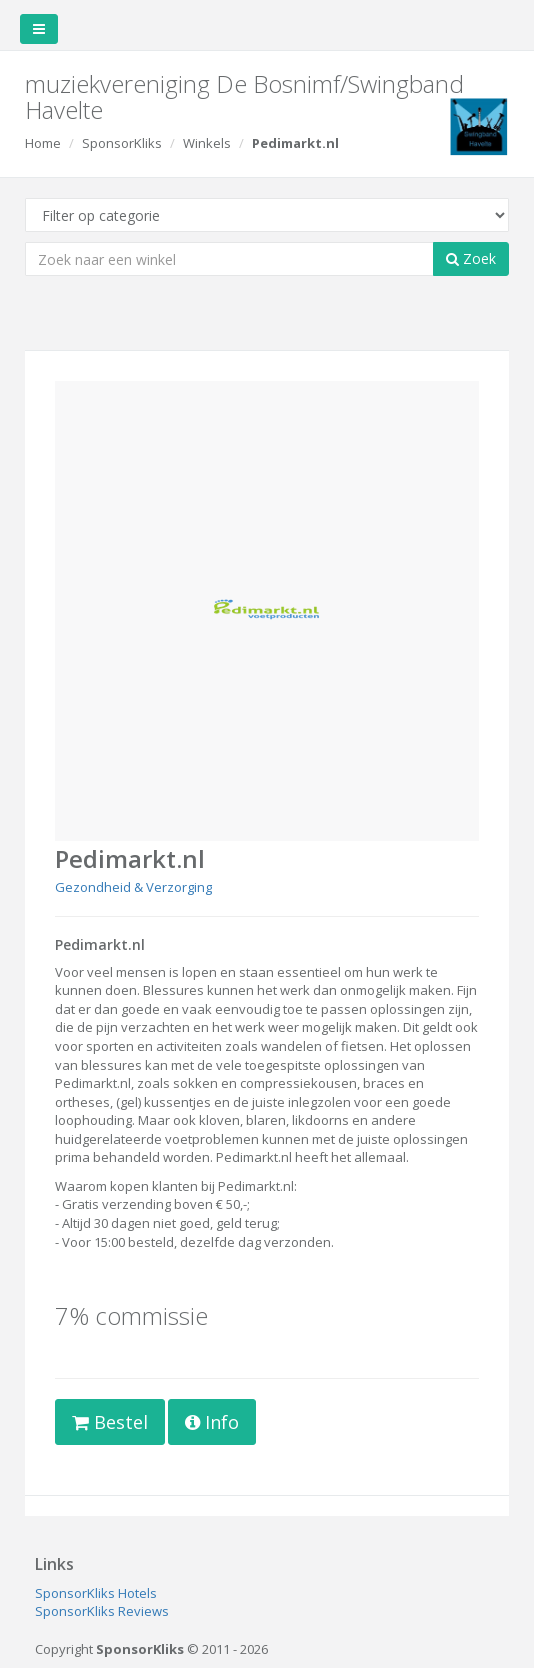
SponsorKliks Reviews (102, 1611)
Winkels (207, 143)
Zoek (471, 258)
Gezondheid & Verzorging (133, 887)
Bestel (110, 1422)
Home (43, 143)
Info (212, 1422)
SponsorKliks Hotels (96, 1593)
